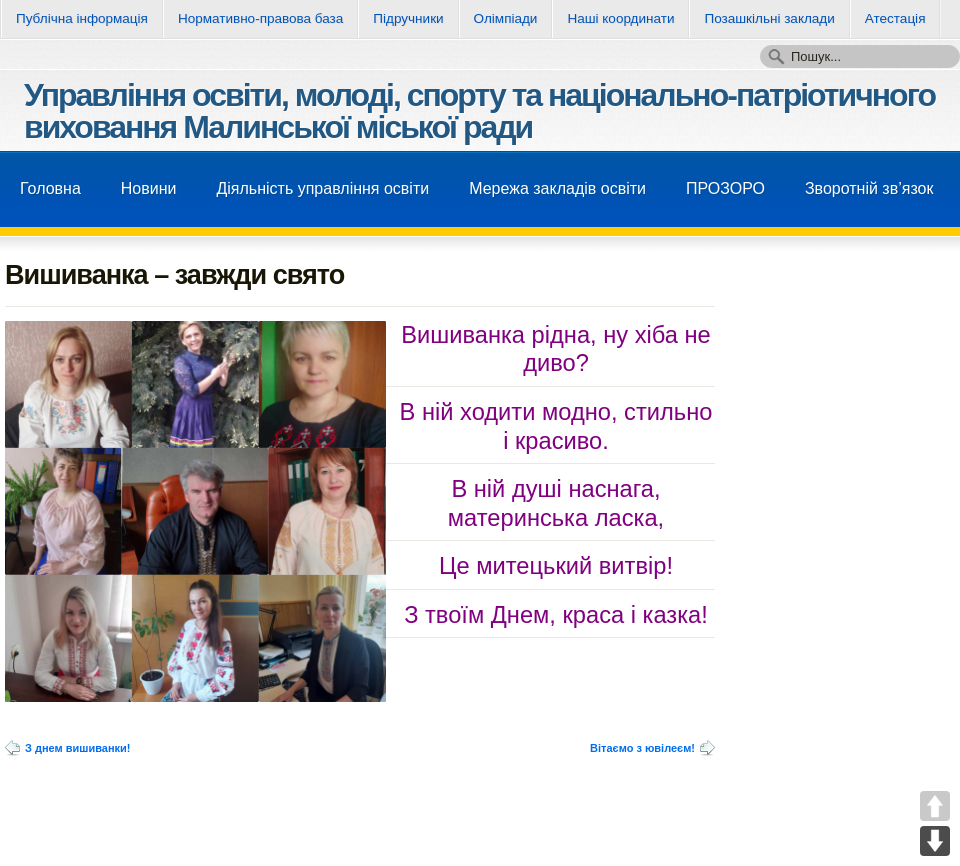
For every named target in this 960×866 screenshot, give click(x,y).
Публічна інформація (82, 18)
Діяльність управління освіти (322, 188)
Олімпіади (506, 18)
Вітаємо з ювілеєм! (642, 748)
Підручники (408, 18)
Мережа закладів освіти (557, 188)
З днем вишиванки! (78, 748)
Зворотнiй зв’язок (869, 188)
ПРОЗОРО (725, 188)
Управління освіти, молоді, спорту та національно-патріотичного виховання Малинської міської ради (479, 111)
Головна (50, 188)
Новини (149, 188)
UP (935, 806)
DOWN (935, 841)
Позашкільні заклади (769, 18)
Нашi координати (620, 18)
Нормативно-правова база (260, 18)
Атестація (895, 18)
